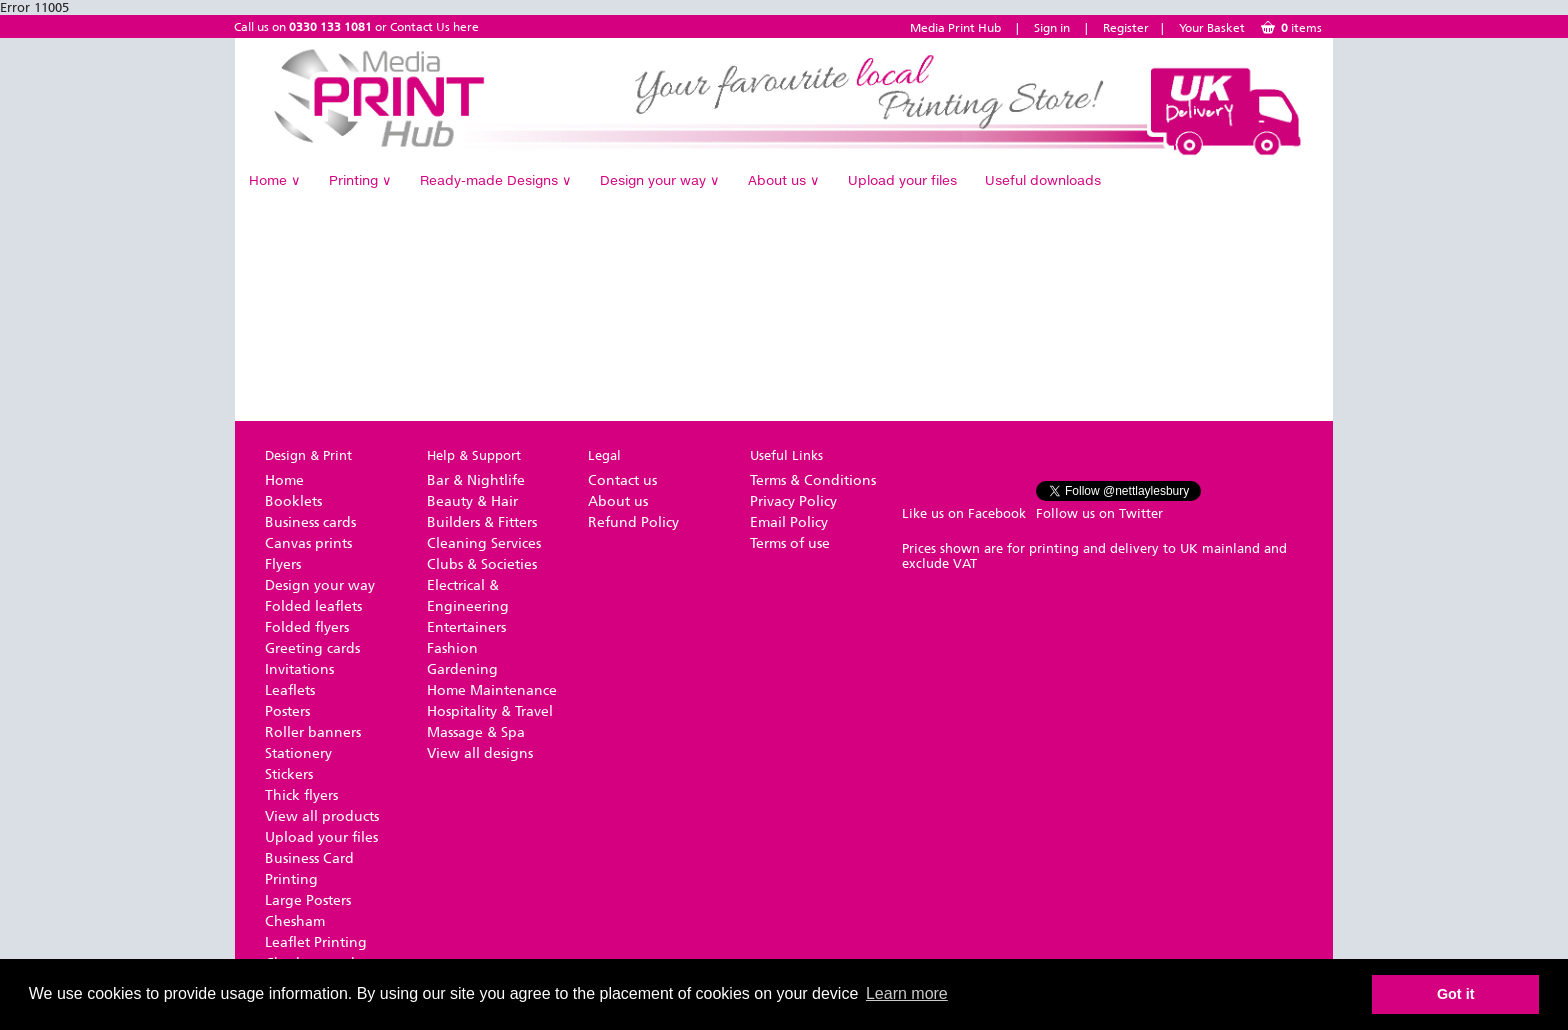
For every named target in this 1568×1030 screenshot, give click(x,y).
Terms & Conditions (813, 480)
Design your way (660, 180)
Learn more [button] (907, 993)
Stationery (298, 753)
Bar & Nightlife (476, 480)
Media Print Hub (955, 28)
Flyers (283, 564)
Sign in (1052, 28)
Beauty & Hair (472, 501)
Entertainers (466, 627)
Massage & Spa (476, 732)
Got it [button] (1456, 994)
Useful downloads (1043, 180)
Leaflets (290, 690)
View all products (322, 816)
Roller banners (313, 732)
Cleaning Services (484, 543)
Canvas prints (308, 543)
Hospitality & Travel (490, 711)
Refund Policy (633, 522)
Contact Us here (434, 27)
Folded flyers (307, 627)
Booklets (293, 501)
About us (784, 180)
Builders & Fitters (482, 522)
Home (275, 180)
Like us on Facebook (964, 513)
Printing (360, 180)
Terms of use (790, 543)
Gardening (462, 669)
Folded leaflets (313, 606)
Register (1126, 28)
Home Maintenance (492, 690)
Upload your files (902, 180)
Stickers (289, 774)
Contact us (622, 480)
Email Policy (789, 522)
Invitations (299, 669)
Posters (287, 711)
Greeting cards (312, 648)
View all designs (480, 753)
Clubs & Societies (482, 564)
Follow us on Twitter (1099, 513)
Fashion (452, 648)
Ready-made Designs (496, 180)
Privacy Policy (793, 501)
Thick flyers (301, 795)
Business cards (310, 522)
